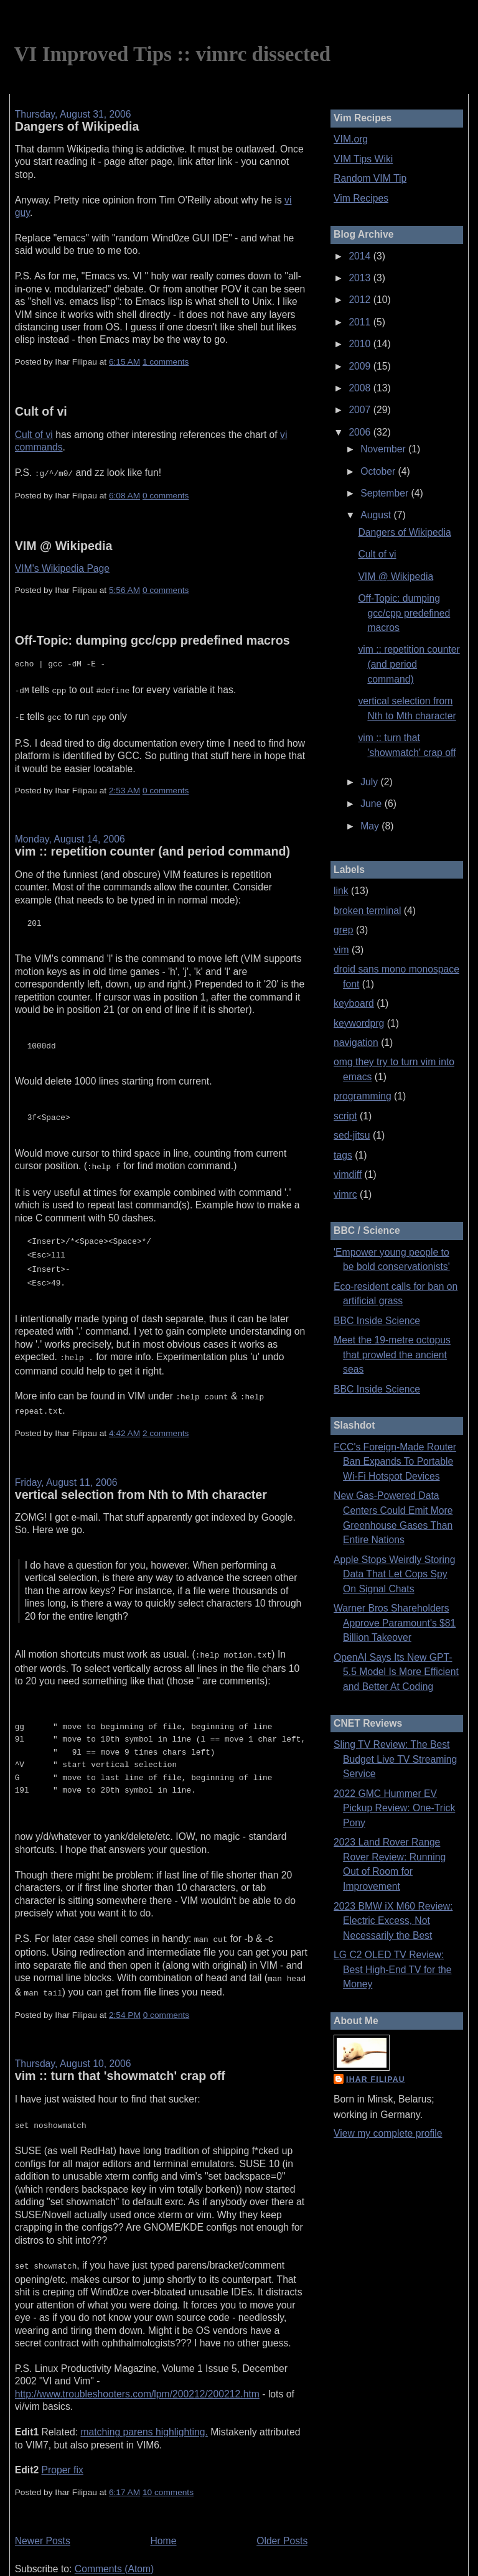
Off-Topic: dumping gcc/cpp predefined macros (152, 639)
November (384, 449)
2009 (361, 366)
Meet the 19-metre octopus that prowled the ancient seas (392, 1354)
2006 (361, 432)
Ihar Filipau (375, 2079)
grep (343, 930)
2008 (361, 388)
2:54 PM (125, 1991)
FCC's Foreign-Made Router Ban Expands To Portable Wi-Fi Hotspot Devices (395, 1462)
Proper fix (62, 2443)
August (376, 515)
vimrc (345, 1194)
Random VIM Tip (370, 178)
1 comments (166, 361)
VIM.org (351, 139)
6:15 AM (124, 361)
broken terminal (367, 910)
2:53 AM (124, 785)
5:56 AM (124, 589)
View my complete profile (388, 2133)
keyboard (354, 1003)
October (379, 471)
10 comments (168, 2466)
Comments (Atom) (114, 2542)
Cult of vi (41, 411)
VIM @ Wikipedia (64, 544)
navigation (356, 1042)
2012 (361, 299)
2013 (361, 278)
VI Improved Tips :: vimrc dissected (172, 54)
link (341, 890)
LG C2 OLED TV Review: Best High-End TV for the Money (392, 1969)
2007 (361, 409)
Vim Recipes (361, 198)
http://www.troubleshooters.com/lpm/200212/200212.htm (137, 2368)
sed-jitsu (352, 1135)
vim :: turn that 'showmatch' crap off (120, 2052)
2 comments (166, 1414)
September (385, 493)
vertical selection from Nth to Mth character (141, 1476)
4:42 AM (124, 1414)
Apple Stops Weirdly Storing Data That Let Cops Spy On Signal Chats (394, 1574)
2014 (361, 256)
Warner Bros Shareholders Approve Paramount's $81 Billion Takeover (395, 1623)
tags (343, 1155)
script (345, 1116)
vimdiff (348, 1174)
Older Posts (281, 2514)
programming (362, 1096)
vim (341, 950)
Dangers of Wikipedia (77, 126)
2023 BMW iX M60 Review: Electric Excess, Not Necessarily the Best (393, 1921)
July (370, 782)
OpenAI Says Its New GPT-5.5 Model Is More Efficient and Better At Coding (396, 1672)
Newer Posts (42, 2514)
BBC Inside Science (377, 1320)
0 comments (166, 494)
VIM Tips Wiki (363, 159)
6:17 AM (124, 2466)
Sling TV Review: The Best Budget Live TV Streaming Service (395, 1759)
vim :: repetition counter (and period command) (152, 846)
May (371, 826)
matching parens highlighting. (143, 2406)
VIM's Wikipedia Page (62, 567)
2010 (361, 343)
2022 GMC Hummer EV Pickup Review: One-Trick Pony (394, 1808)
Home (164, 2514)
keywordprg (359, 1023)
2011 (361, 322)
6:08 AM (124, 494)
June (372, 803)
